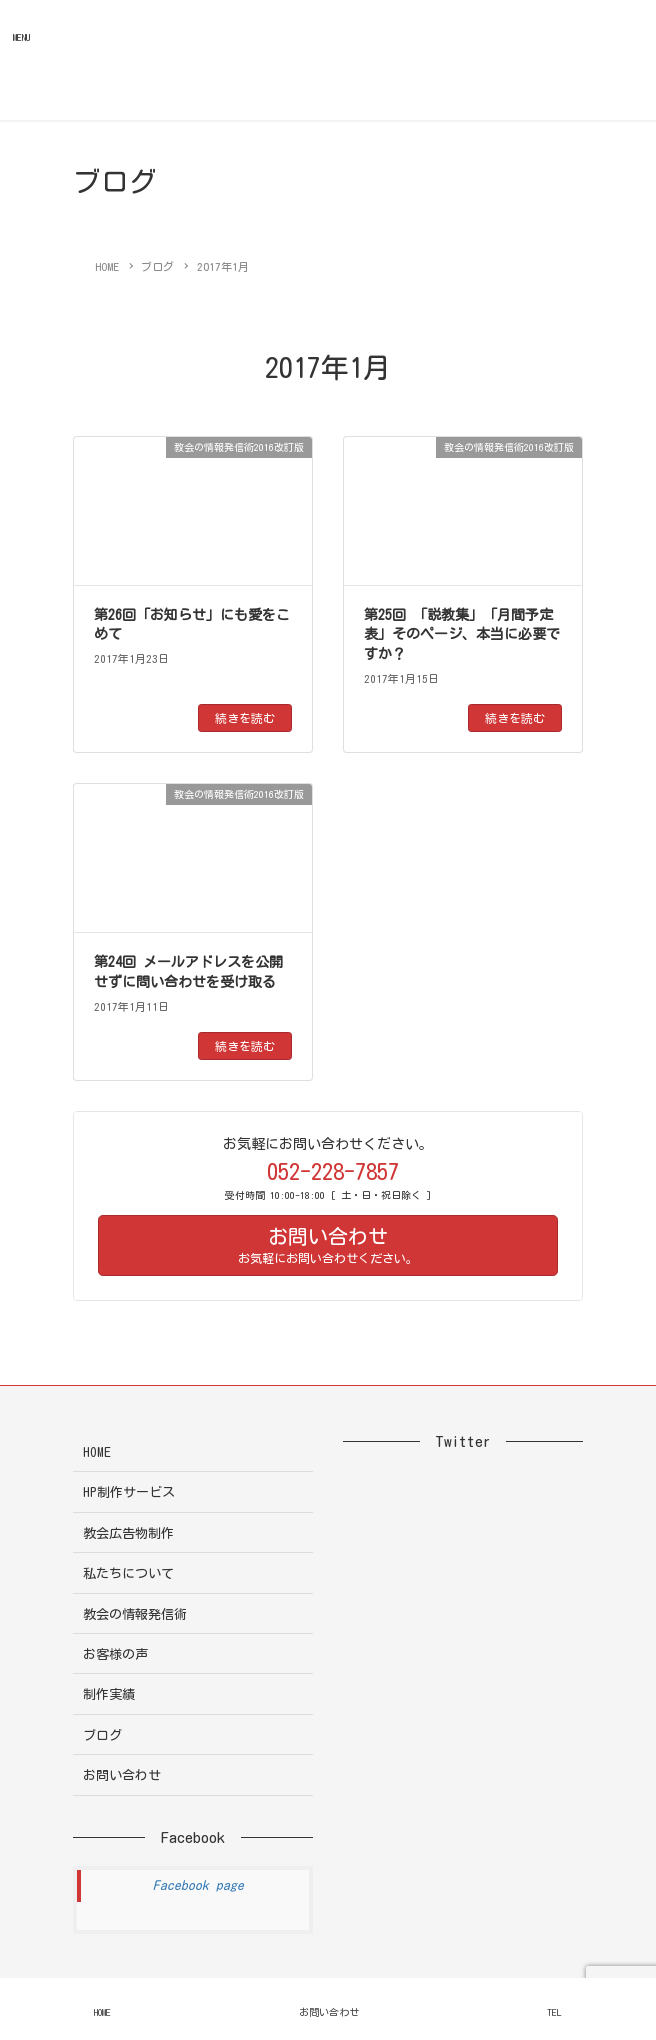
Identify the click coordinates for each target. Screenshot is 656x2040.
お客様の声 (115, 1654)
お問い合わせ (122, 1775)
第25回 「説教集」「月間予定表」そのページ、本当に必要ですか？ (462, 634)
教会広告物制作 (128, 1533)
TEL (554, 2012)
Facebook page (198, 1885)
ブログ (102, 1735)
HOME (97, 1452)
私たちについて (128, 1573)
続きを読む (245, 718)
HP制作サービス (129, 1492)
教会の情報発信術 (135, 1614)
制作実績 (109, 1694)
